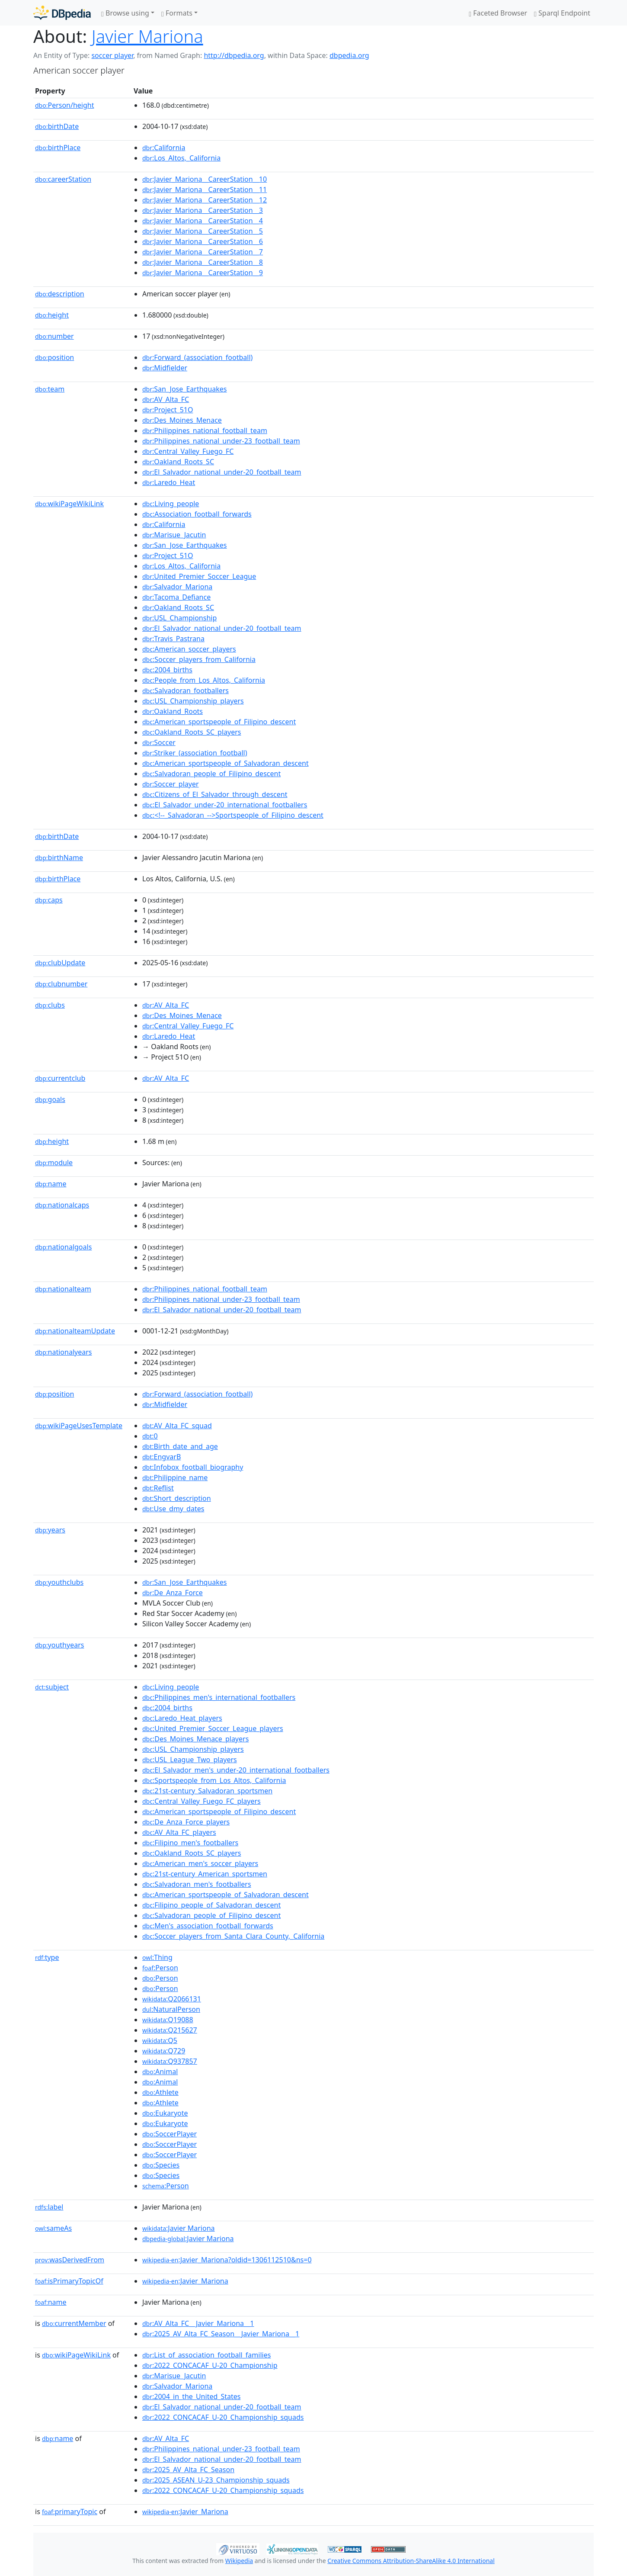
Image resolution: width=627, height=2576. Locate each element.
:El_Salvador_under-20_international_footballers (224, 804)
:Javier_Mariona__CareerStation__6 (202, 241)
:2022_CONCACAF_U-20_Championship (209, 2365)
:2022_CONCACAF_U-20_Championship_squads (223, 2417)
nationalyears (63, 1352)
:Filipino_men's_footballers (190, 1842)
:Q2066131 (171, 1999)
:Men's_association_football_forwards (207, 1925)
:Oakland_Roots (172, 711)
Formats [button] (176, 13)
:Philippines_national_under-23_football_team (221, 441)
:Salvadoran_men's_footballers (196, 1884)
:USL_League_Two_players (189, 1759)
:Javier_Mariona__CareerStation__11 (204, 189)
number (54, 336)
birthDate (57, 126)
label (49, 2207)
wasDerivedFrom (69, 2259)
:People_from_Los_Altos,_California (203, 680)
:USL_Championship (179, 618)
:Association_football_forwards (197, 514)
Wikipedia (239, 2561)
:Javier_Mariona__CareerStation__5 (202, 231)
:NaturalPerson (171, 2009)
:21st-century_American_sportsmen (204, 1874)
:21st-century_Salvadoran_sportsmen (207, 1790)
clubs (50, 1005)
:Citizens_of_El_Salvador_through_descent (214, 794)
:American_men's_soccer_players (200, 1863)
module (54, 1162)
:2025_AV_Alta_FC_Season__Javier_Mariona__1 (220, 2333)
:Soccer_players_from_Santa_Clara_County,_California (233, 1936)
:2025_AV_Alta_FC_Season (188, 2469)
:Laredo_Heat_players (182, 1718)
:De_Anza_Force (172, 1592)
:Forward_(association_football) (197, 357)
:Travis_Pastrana (173, 638)
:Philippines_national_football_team (204, 430)
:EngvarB (161, 1456)
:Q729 (163, 2051)
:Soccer (159, 742)
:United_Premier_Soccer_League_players (212, 1728)
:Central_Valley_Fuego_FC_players (201, 1801)
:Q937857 (169, 2061)
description (59, 294)
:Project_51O (167, 409)
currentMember (74, 2323)
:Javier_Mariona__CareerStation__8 (202, 262)
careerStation (63, 179)
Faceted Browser (498, 13)
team (49, 389)
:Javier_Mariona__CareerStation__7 (202, 252)
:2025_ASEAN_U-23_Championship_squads (216, 2480)
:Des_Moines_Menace (182, 420)
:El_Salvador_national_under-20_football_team (221, 472)
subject (52, 1687)
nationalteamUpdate (75, 1331)
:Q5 (159, 2040)
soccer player (112, 55)
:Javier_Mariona (185, 2281)
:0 (150, 1436)
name (50, 1183)
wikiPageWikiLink (69, 503)
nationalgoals (63, 1247)
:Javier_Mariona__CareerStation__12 (204, 200)
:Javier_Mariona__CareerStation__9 (202, 272)
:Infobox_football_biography (192, 1467)
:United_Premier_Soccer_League (199, 576)
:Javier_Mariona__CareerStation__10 (204, 179)
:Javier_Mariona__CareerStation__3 (202, 210)
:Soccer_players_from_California (199, 659)
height (52, 315)
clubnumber (61, 984)
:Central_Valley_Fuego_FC (188, 451)
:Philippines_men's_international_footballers (218, 1697)
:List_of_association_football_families (206, 2355)
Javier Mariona (147, 36)
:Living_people (170, 503)
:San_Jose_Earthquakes (184, 389)
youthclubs (59, 1582)
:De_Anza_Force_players (186, 1822)
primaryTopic (69, 2511)
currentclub (60, 1078)
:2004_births (167, 670)
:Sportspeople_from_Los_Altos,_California (214, 1780)
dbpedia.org (349, 55)
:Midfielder (164, 368)
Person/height (64, 105)
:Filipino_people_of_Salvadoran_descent (211, 1905)
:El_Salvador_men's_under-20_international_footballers (235, 1770)
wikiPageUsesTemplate (78, 1425)
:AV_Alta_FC (165, 399)
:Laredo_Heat (168, 482)
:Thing (157, 1957)
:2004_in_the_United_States (191, 2396)
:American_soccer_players (189, 649)
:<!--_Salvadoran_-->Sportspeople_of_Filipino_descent (232, 815)
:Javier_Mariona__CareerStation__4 (202, 220)
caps (49, 900)
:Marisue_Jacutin (174, 535)
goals (50, 1099)
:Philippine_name (175, 1477)
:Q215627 (169, 2030)
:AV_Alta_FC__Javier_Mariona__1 (198, 2323)
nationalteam (63, 1289)
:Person (160, 1967)
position (54, 357)
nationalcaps (62, 1205)
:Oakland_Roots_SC (178, 461)
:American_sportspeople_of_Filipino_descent (219, 721)
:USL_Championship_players (193, 701)
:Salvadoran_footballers (185, 690)
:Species (160, 2165)
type (47, 1957)
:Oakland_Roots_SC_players (191, 732)
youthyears (59, 1645)
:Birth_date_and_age (180, 1446)
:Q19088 (167, 2019)
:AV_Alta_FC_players (179, 1832)
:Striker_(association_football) (194, 753)
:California (163, 147)
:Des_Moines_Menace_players (195, 1739)
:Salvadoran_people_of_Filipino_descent (211, 773)
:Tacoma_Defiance (176, 597)
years (50, 1530)
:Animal (160, 2071)
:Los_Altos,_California (181, 158)
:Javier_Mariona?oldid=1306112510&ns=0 (227, 2259)
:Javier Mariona (178, 2228)
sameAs (53, 2228)
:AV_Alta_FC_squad (177, 1425)
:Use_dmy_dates (173, 1508)
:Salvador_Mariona (177, 586)
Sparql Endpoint (562, 13)
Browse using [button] (125, 13)
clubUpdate (60, 962)
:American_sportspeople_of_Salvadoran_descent (225, 763)
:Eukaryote (165, 2113)
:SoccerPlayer (169, 2134)
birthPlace (57, 147)
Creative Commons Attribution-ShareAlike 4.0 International (410, 2561)
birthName (59, 857)
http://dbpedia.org (234, 55)
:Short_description (176, 1498)
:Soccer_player (170, 784)
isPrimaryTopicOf (69, 2281)
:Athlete (160, 2092)
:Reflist (158, 1488)
